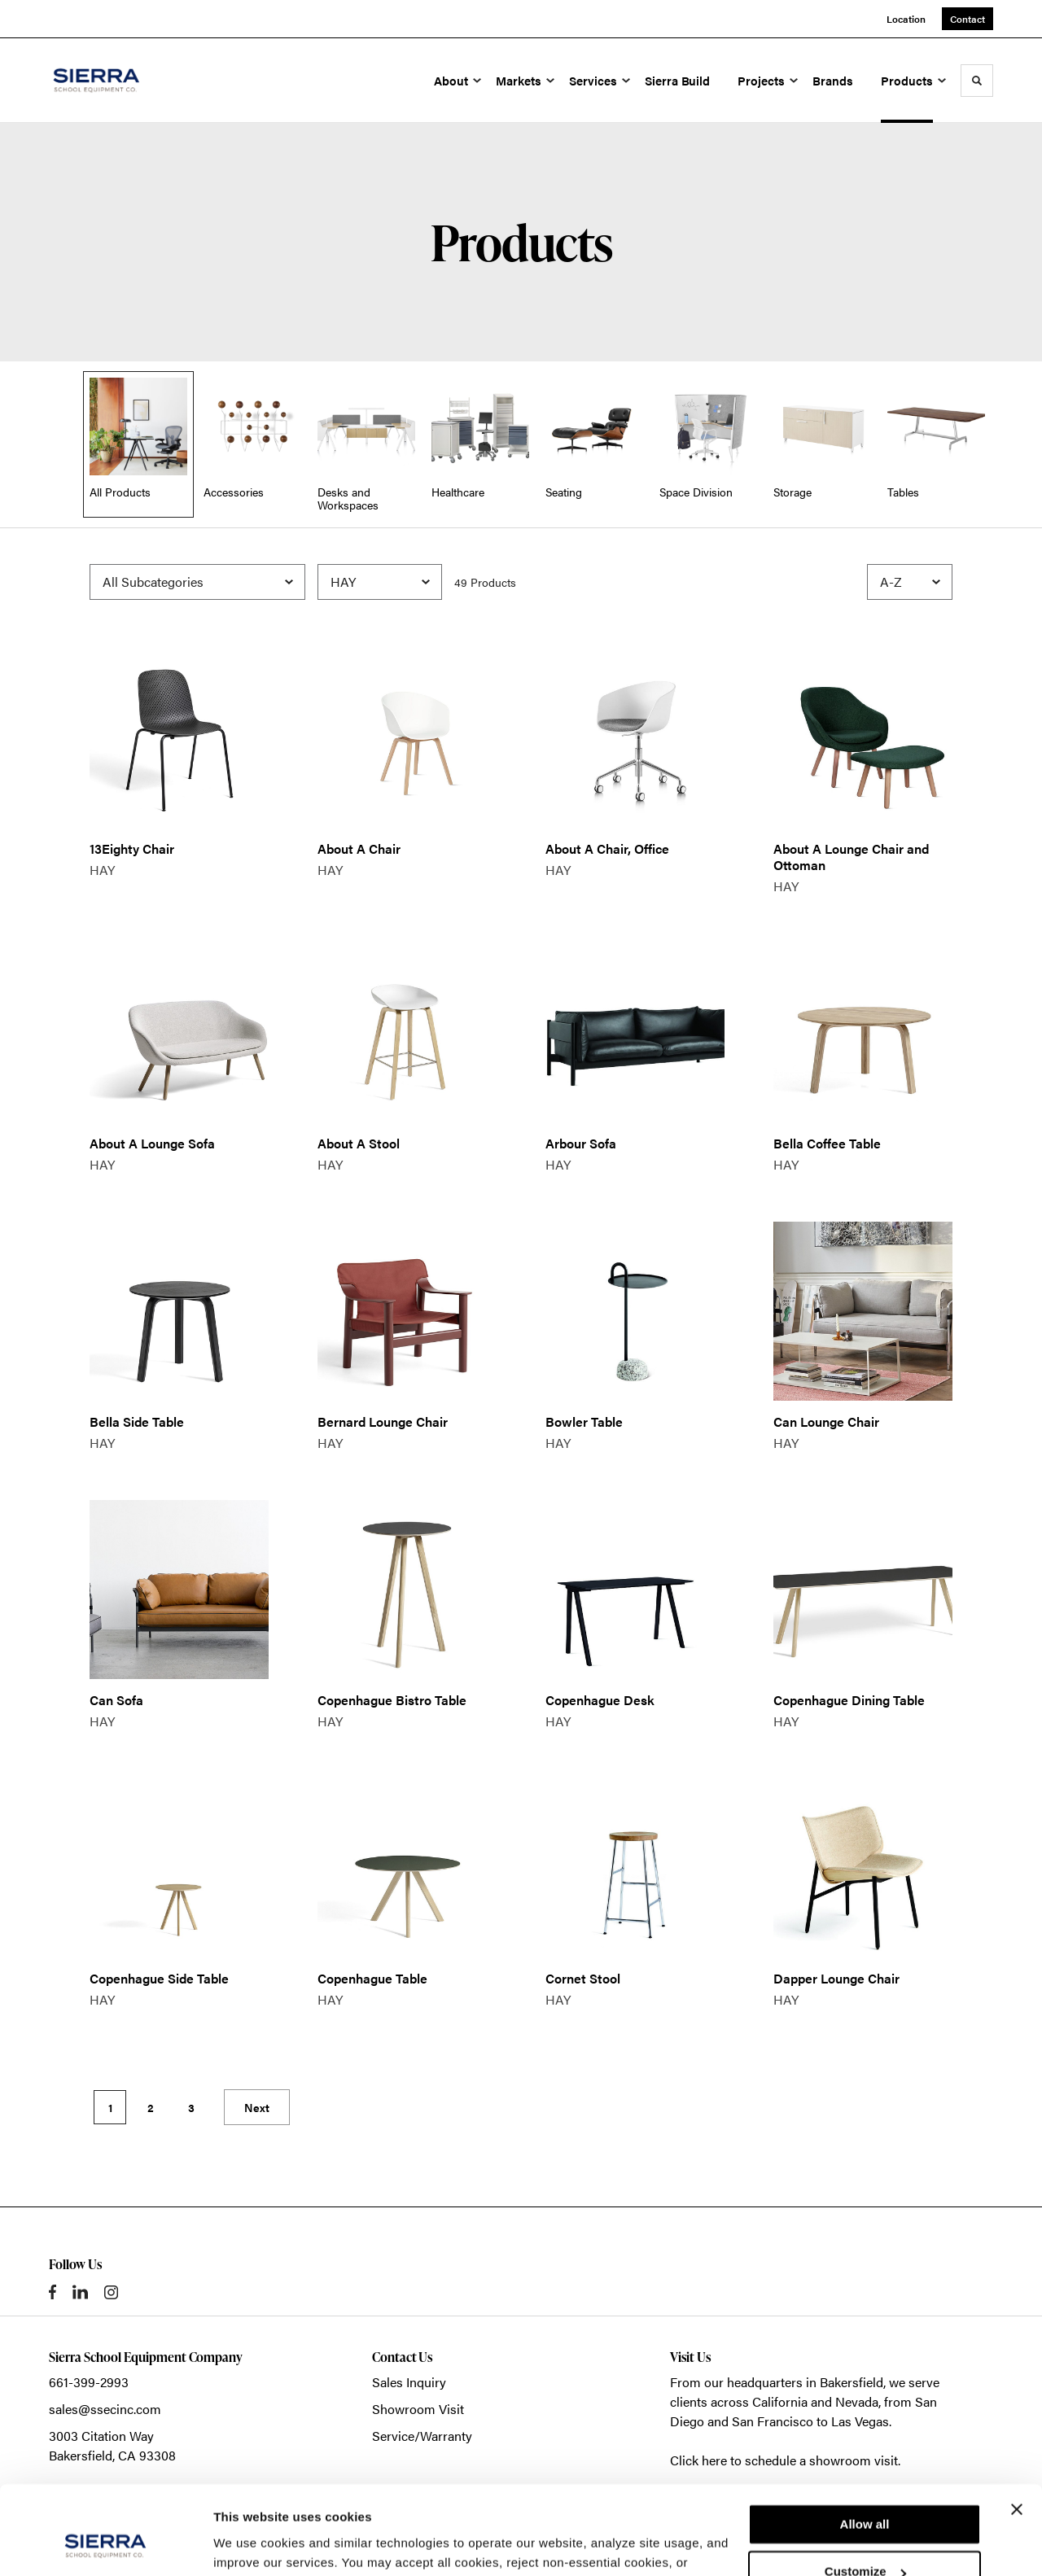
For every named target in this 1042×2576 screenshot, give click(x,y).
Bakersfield (851, 2382)
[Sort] (909, 582)
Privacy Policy (590, 2499)
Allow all (865, 2441)
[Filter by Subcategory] (197, 582)
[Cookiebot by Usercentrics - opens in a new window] (105, 2544)
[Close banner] (1016, 2426)
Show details (251, 2544)
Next (256, 2107)
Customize (865, 2488)
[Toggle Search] (977, 80)
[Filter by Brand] (379, 582)
